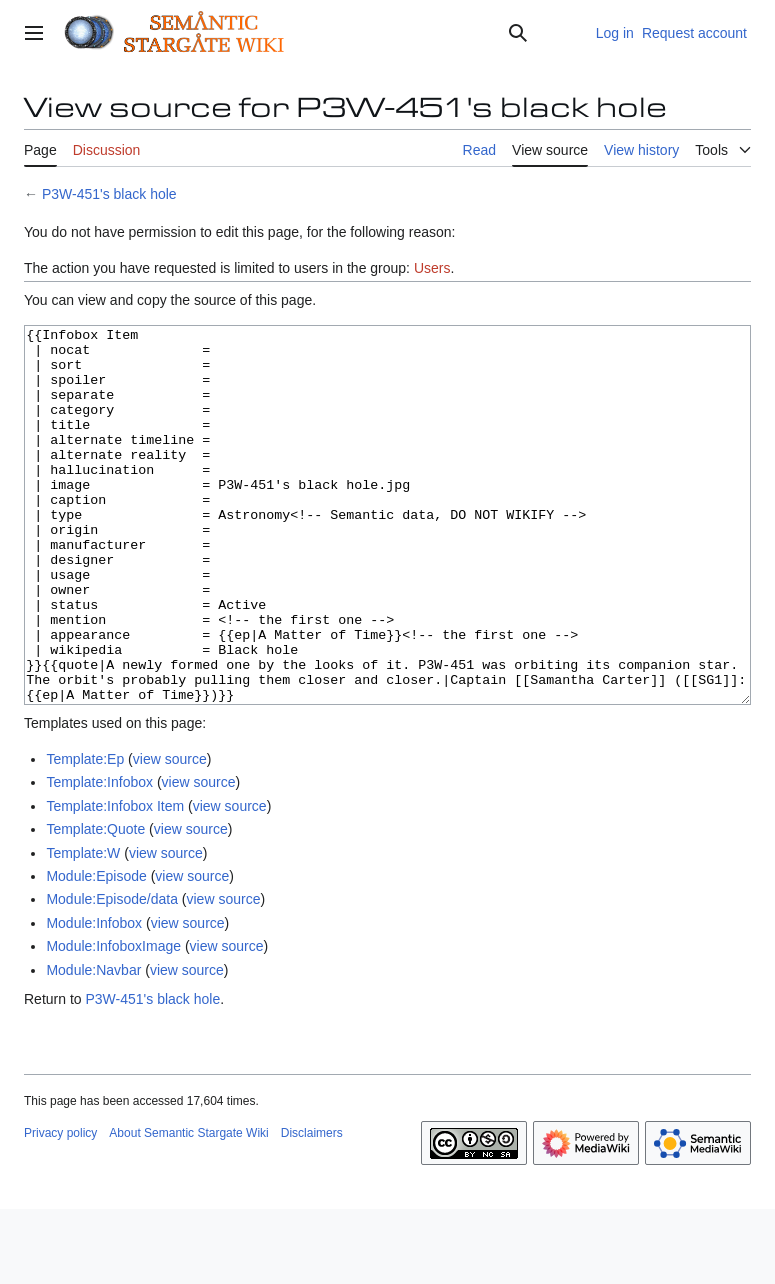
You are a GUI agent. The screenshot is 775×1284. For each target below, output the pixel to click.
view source (170, 834)
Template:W (83, 928)
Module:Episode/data (112, 974)
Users (432, 268)
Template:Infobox (99, 857)
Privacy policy (60, 1208)
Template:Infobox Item (115, 881)
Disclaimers (312, 1208)
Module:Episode (96, 951)
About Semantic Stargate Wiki (188, 1208)
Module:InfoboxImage (113, 1021)
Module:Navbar (93, 1045)
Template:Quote (95, 904)
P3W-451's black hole (109, 194)
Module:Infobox (94, 998)
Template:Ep (85, 834)
